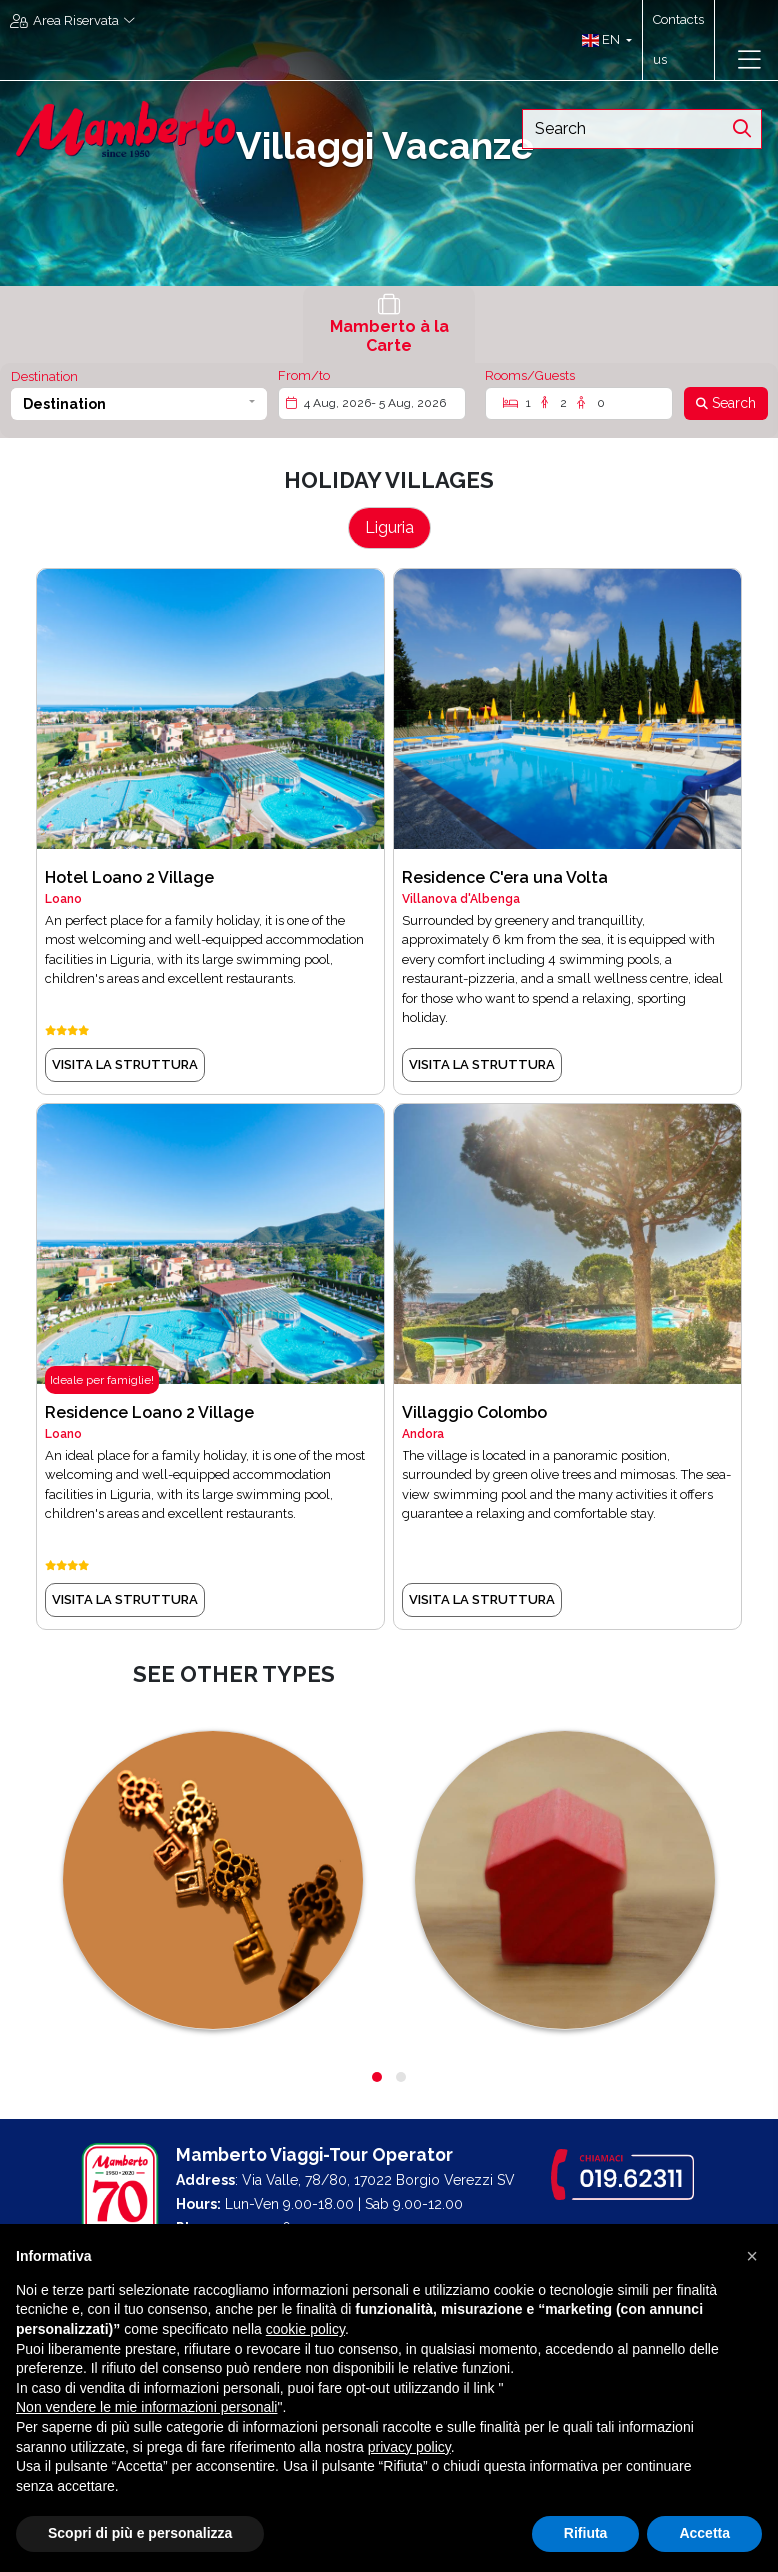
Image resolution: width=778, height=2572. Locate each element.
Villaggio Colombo (474, 1412)
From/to (304, 375)
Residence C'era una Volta (505, 877)
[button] (602, 40)
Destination (44, 376)
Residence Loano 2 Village (149, 1412)
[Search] (726, 403)
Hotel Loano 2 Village (129, 877)
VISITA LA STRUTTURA (125, 1064)
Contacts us (678, 39)
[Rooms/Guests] (579, 403)
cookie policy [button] (305, 2329)
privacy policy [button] (409, 2447)
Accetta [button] (704, 2533)
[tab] (388, 324)
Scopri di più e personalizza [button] (140, 2533)
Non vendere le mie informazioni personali (146, 2407)
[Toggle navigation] (749, 60)
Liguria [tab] (389, 527)
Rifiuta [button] (586, 2533)
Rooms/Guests (530, 375)
